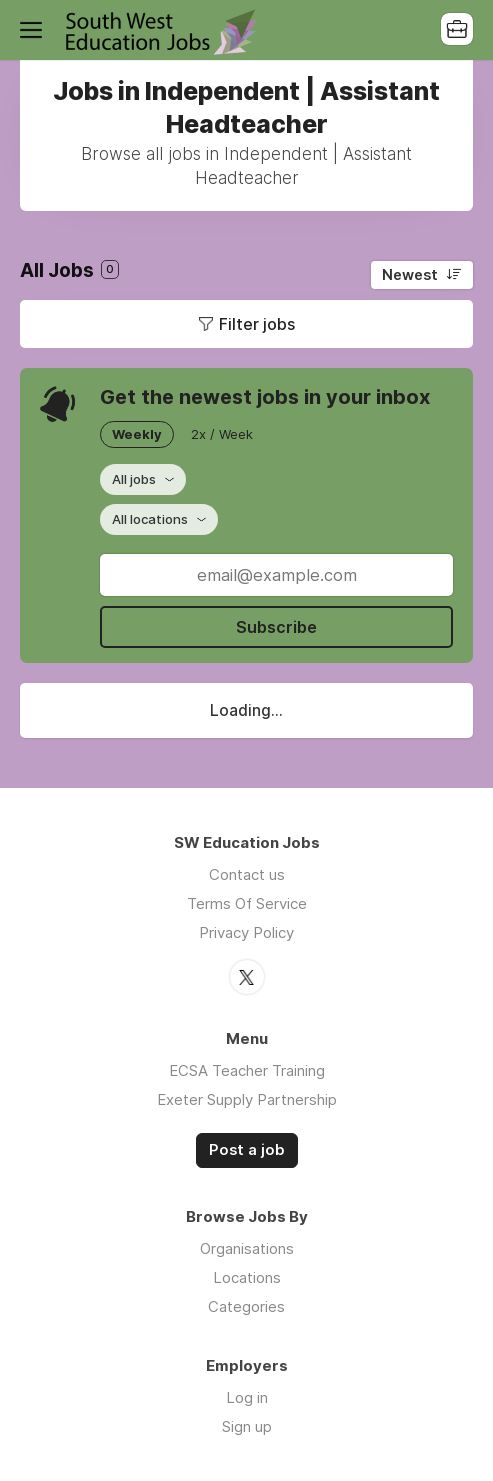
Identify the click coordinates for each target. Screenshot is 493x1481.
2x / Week (222, 434)
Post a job (247, 1150)
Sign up (247, 1426)
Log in (247, 1397)
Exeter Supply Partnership (247, 1099)
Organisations (247, 1248)
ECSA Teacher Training (247, 1070)
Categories (246, 1306)
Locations (247, 1277)
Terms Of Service (247, 903)
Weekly (137, 434)
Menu (35, 30)
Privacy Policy (246, 932)
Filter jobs (257, 324)
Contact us (247, 874)
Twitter (247, 977)
